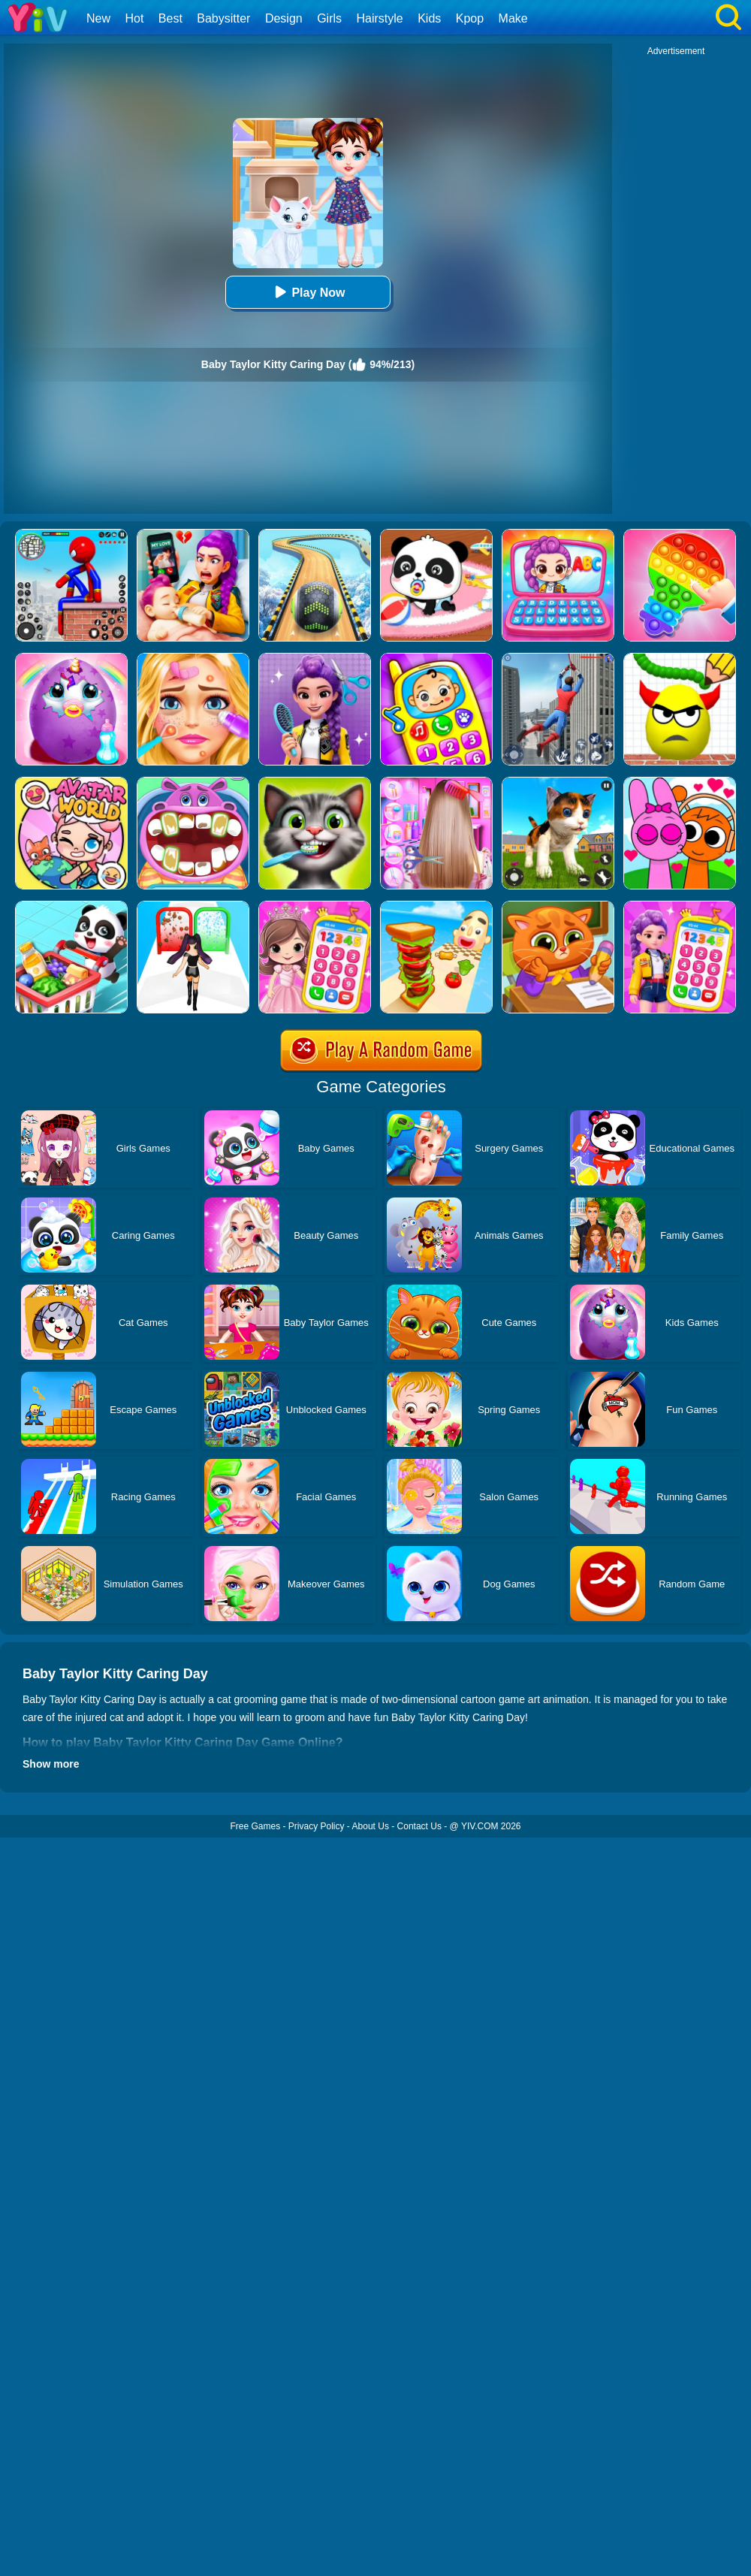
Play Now (307, 291)
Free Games (255, 1826)
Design (284, 18)
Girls (329, 18)
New (98, 18)
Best (170, 18)
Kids (429, 18)
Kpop (470, 18)
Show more (51, 1764)
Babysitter (223, 18)
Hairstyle (380, 18)
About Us (370, 1826)
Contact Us (419, 1826)
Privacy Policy (316, 1826)
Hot (134, 18)
